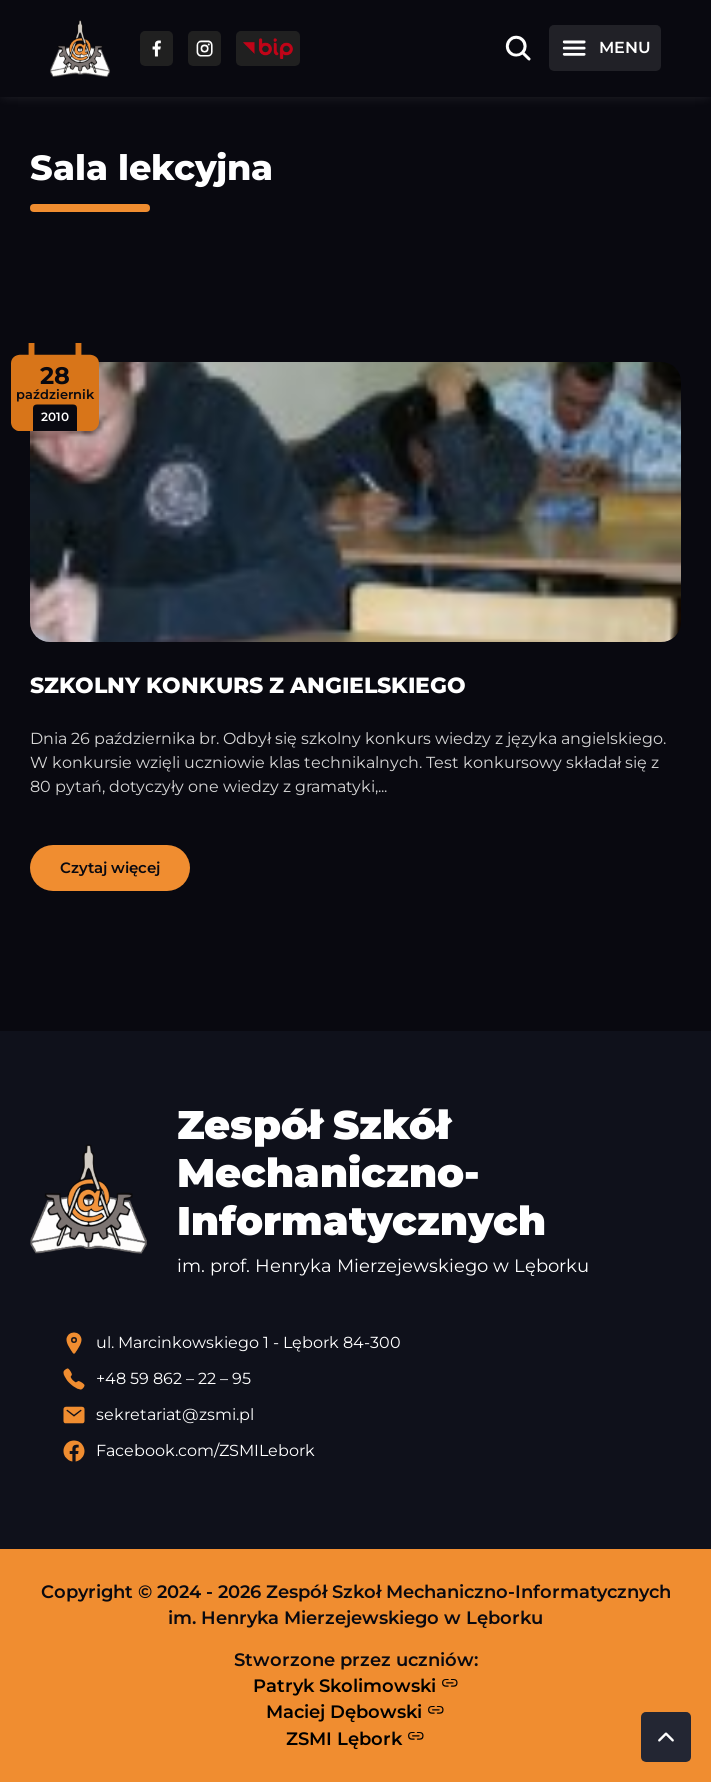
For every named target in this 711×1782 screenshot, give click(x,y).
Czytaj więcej (110, 867)
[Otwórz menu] (605, 48)
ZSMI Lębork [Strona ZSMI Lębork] (355, 1738)
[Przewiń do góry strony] (666, 1737)
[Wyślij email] (371, 1415)
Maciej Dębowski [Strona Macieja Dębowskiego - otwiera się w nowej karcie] (355, 1712)
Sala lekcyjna (151, 167)
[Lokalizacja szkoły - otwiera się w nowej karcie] (371, 1343)
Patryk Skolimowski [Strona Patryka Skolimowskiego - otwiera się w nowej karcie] (356, 1685)
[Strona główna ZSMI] (80, 48)
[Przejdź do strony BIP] (268, 48)
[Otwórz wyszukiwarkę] (518, 48)
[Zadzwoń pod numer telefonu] (371, 1379)
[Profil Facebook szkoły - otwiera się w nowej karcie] (371, 1451)
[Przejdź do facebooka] (156, 48)
